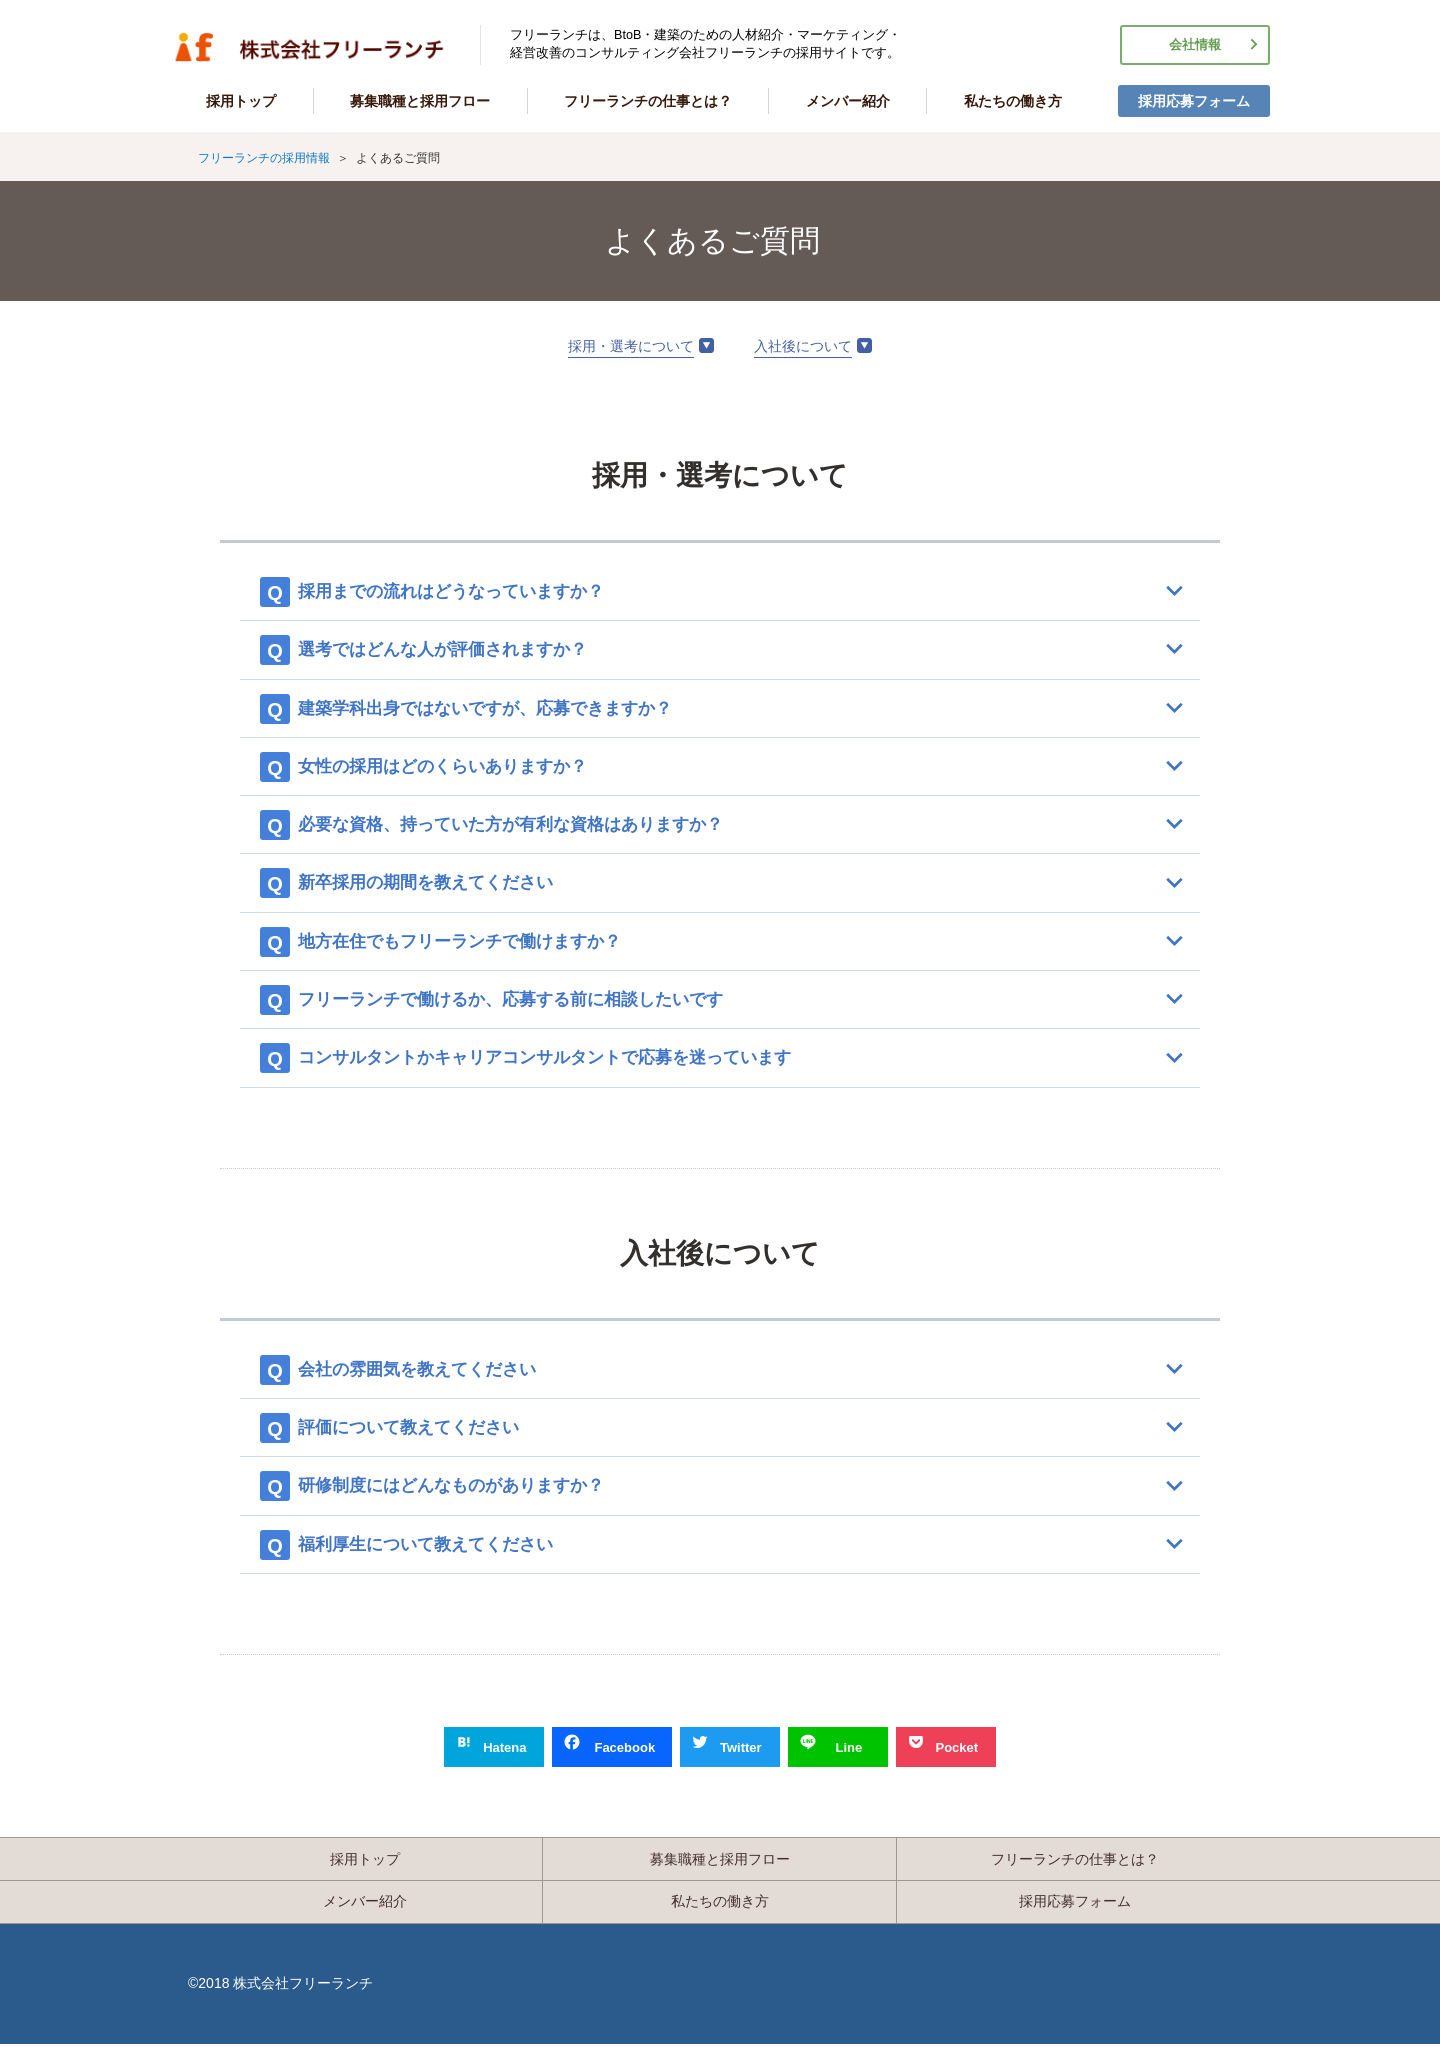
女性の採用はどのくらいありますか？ (463, 771)
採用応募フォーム (1194, 101)
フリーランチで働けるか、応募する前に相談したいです (535, 1011)
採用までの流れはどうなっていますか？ (472, 592)
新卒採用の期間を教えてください (445, 891)
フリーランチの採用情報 (310, 47)
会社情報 (1195, 45)
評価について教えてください (427, 1443)
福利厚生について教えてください (445, 1563)
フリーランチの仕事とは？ (648, 101)
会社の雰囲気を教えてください (436, 1383)
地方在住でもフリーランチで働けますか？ (481, 951)
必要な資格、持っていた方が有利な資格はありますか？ (535, 831)
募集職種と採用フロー (420, 101)
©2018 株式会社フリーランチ (280, 2008)
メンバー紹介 (848, 101)
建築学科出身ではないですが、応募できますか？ (508, 712)
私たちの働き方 (1013, 101)
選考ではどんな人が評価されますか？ (463, 652)
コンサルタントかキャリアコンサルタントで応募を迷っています (571, 1070)
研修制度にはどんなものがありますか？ (472, 1503)
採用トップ (241, 101)
